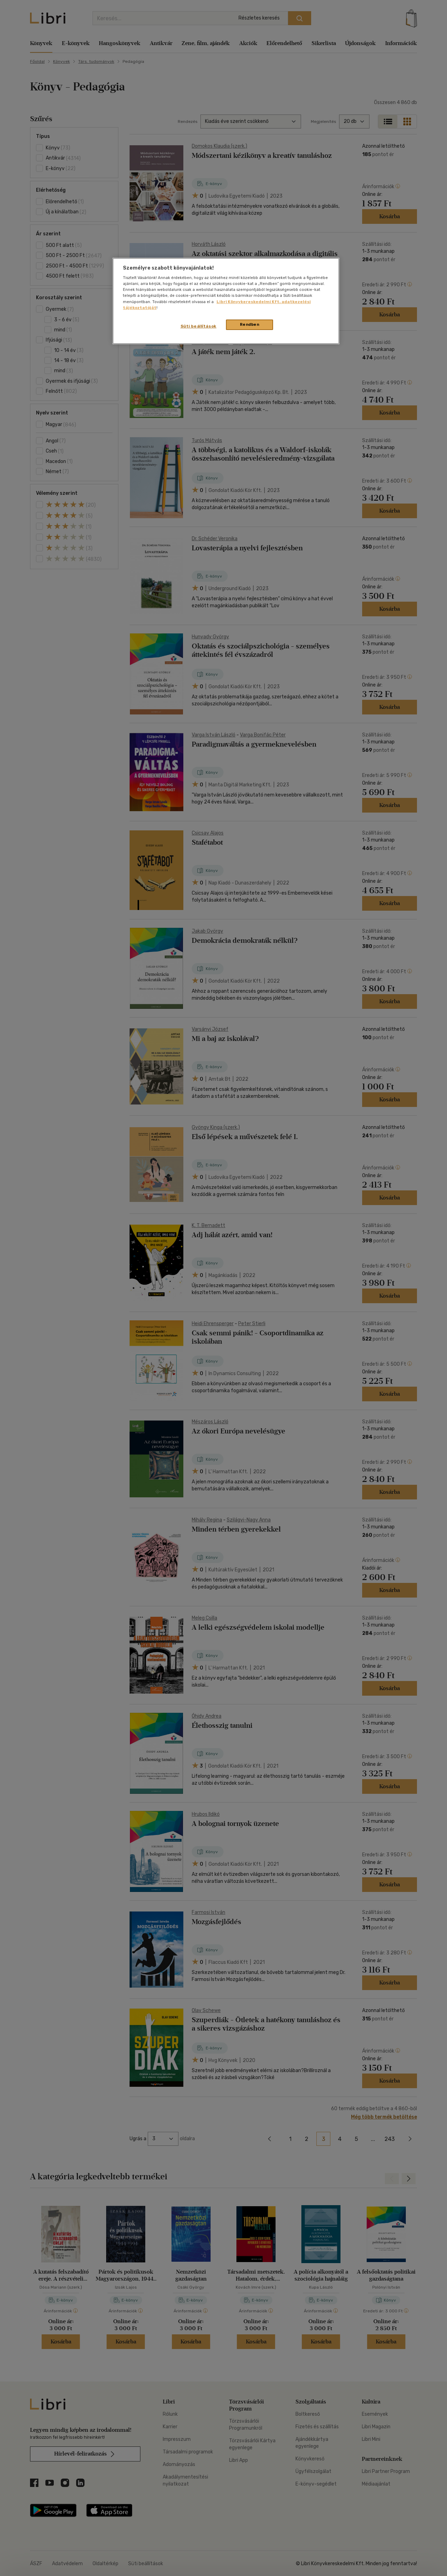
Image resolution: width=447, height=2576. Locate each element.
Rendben (249, 324)
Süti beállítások (199, 326)
